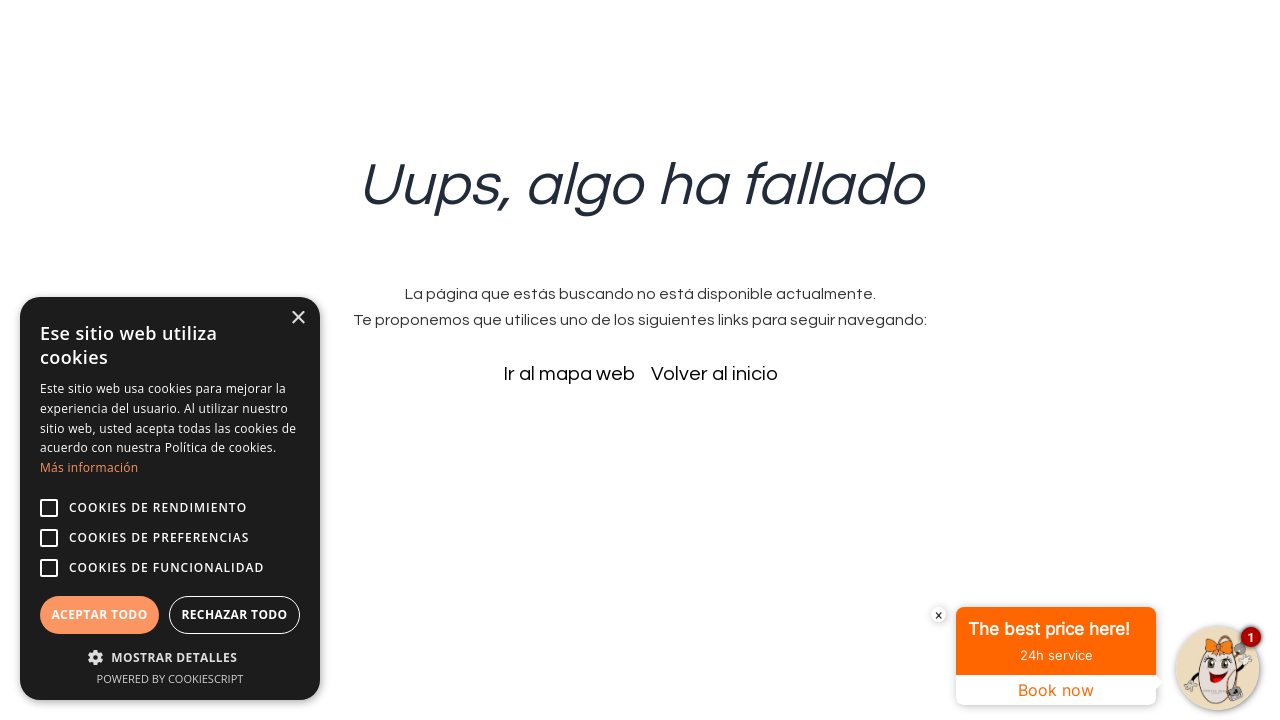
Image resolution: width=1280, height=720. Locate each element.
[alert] (170, 498)
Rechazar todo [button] (234, 614)
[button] (170, 656)
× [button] (297, 318)
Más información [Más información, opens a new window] (89, 467)
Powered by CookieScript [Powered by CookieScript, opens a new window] (170, 678)
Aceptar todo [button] (99, 614)
